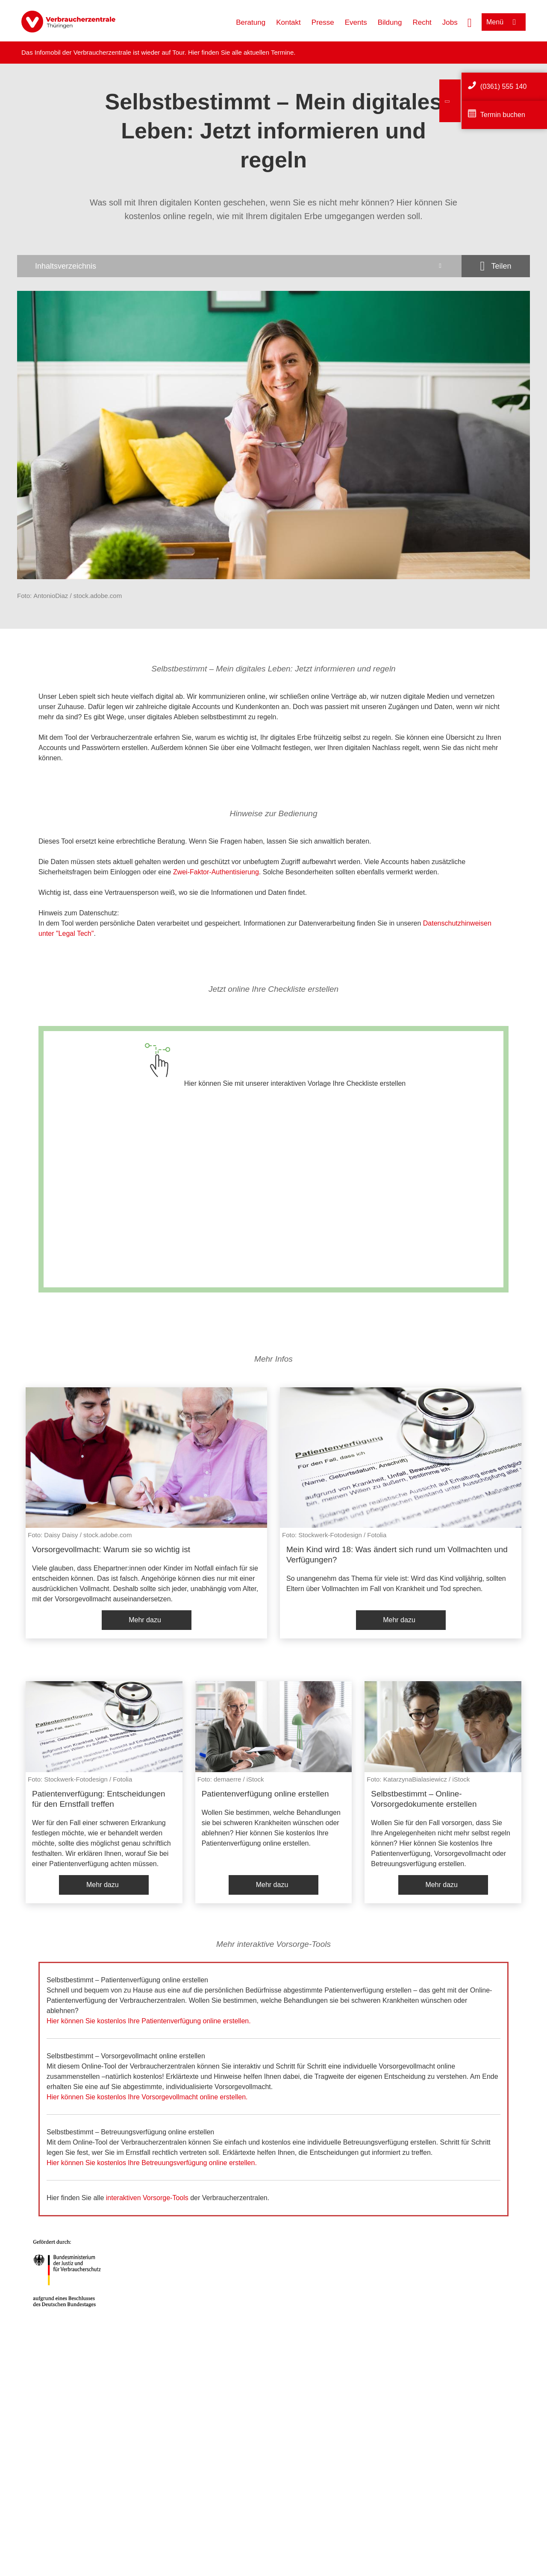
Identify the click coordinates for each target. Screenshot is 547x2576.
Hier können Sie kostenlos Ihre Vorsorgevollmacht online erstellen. (147, 2097)
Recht (421, 22)
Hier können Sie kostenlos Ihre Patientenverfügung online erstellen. (149, 2021)
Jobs (450, 22)
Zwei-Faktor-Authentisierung (216, 872)
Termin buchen (502, 114)
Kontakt (288, 22)
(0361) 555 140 (503, 86)
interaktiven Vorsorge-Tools (147, 2197)
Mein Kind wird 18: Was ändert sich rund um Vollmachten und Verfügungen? (397, 1554)
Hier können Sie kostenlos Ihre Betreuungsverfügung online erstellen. (152, 2162)
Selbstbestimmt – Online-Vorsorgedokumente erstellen (423, 1798)
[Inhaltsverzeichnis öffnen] (239, 266)
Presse (323, 22)
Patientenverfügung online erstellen (265, 1793)
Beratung (250, 22)
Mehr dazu (145, 1620)
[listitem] (146, 1512)
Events (356, 22)
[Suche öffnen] (470, 21)
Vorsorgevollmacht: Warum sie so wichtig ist (111, 1549)
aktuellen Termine (269, 52)
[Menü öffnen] (504, 22)
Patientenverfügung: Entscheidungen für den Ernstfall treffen (98, 1798)
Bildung (390, 22)
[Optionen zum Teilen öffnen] (496, 266)
